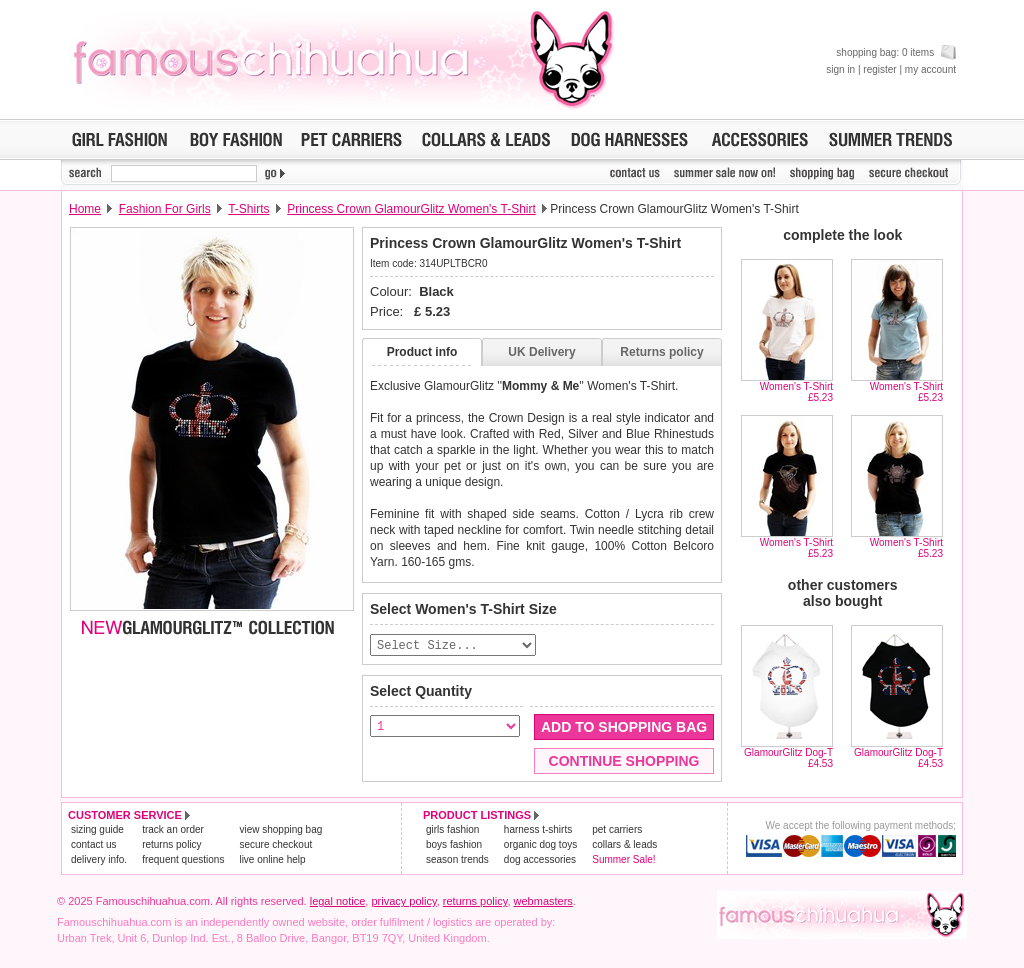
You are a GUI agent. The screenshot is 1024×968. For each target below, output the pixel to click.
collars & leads (624, 845)
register (879, 69)
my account (930, 69)
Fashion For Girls (165, 209)
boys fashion (454, 845)
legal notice (338, 902)
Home (85, 209)
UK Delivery (541, 352)
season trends (457, 860)
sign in (840, 69)
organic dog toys (540, 845)
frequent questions (183, 860)
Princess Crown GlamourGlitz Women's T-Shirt (411, 209)
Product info (422, 352)
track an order (173, 830)
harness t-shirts (538, 830)
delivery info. (99, 860)
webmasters (543, 902)
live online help (272, 860)
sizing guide (97, 830)
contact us (94, 845)
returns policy (171, 845)
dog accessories (540, 860)
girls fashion (452, 830)
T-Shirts (248, 209)
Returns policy (661, 352)
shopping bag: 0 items (896, 52)
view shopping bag (280, 830)
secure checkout (275, 845)
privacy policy (403, 902)
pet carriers (617, 830)
